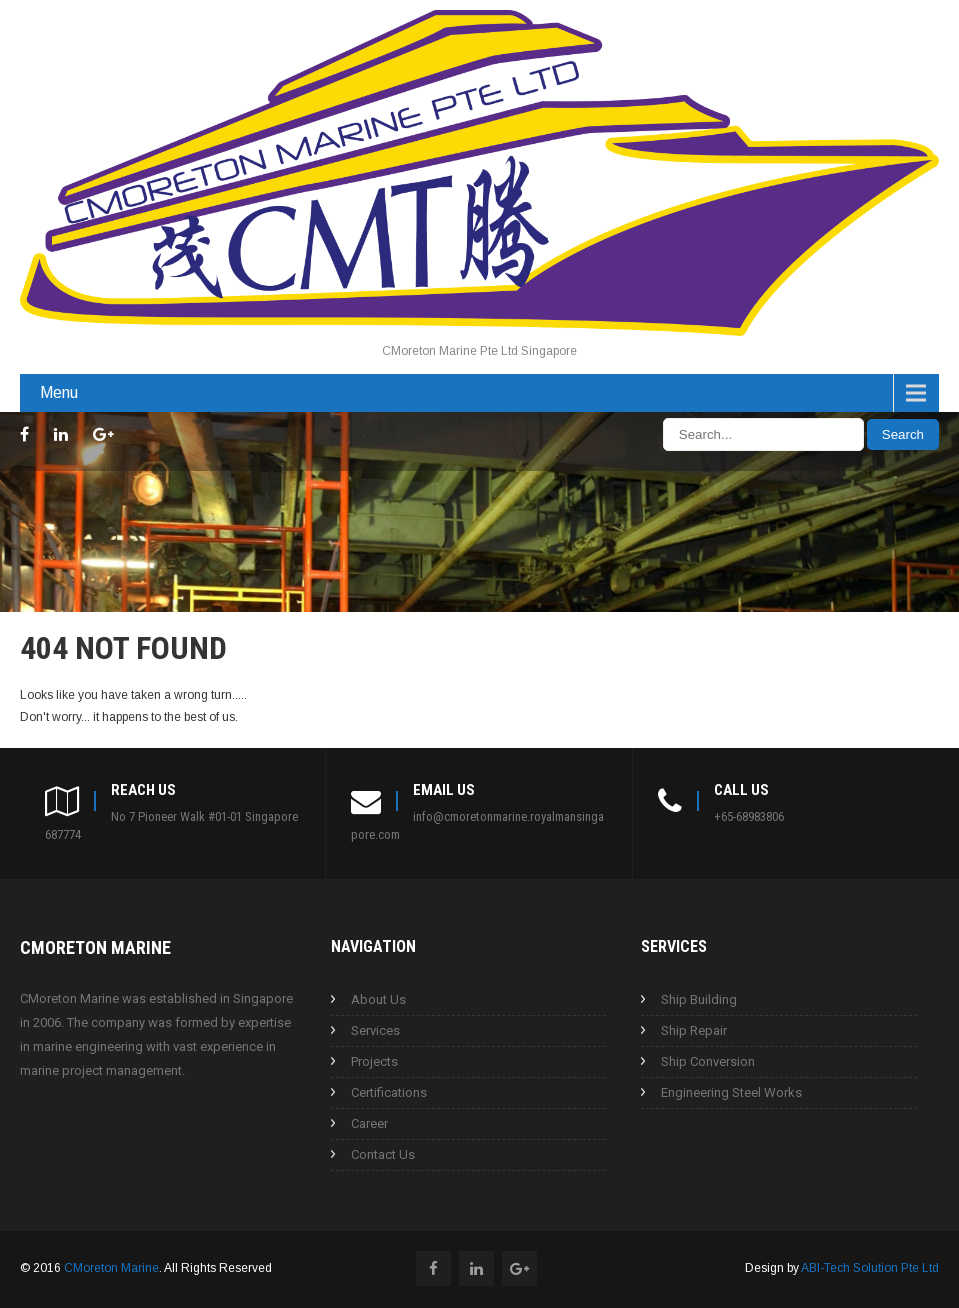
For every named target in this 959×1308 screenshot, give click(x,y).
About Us (378, 999)
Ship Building (699, 999)
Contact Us (383, 1154)
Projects (374, 1061)
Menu (59, 392)
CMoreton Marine (111, 1268)
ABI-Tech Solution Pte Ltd (870, 1268)
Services (375, 1030)
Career (369, 1123)
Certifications (389, 1092)
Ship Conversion (708, 1061)
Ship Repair (694, 1030)
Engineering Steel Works (731, 1092)
